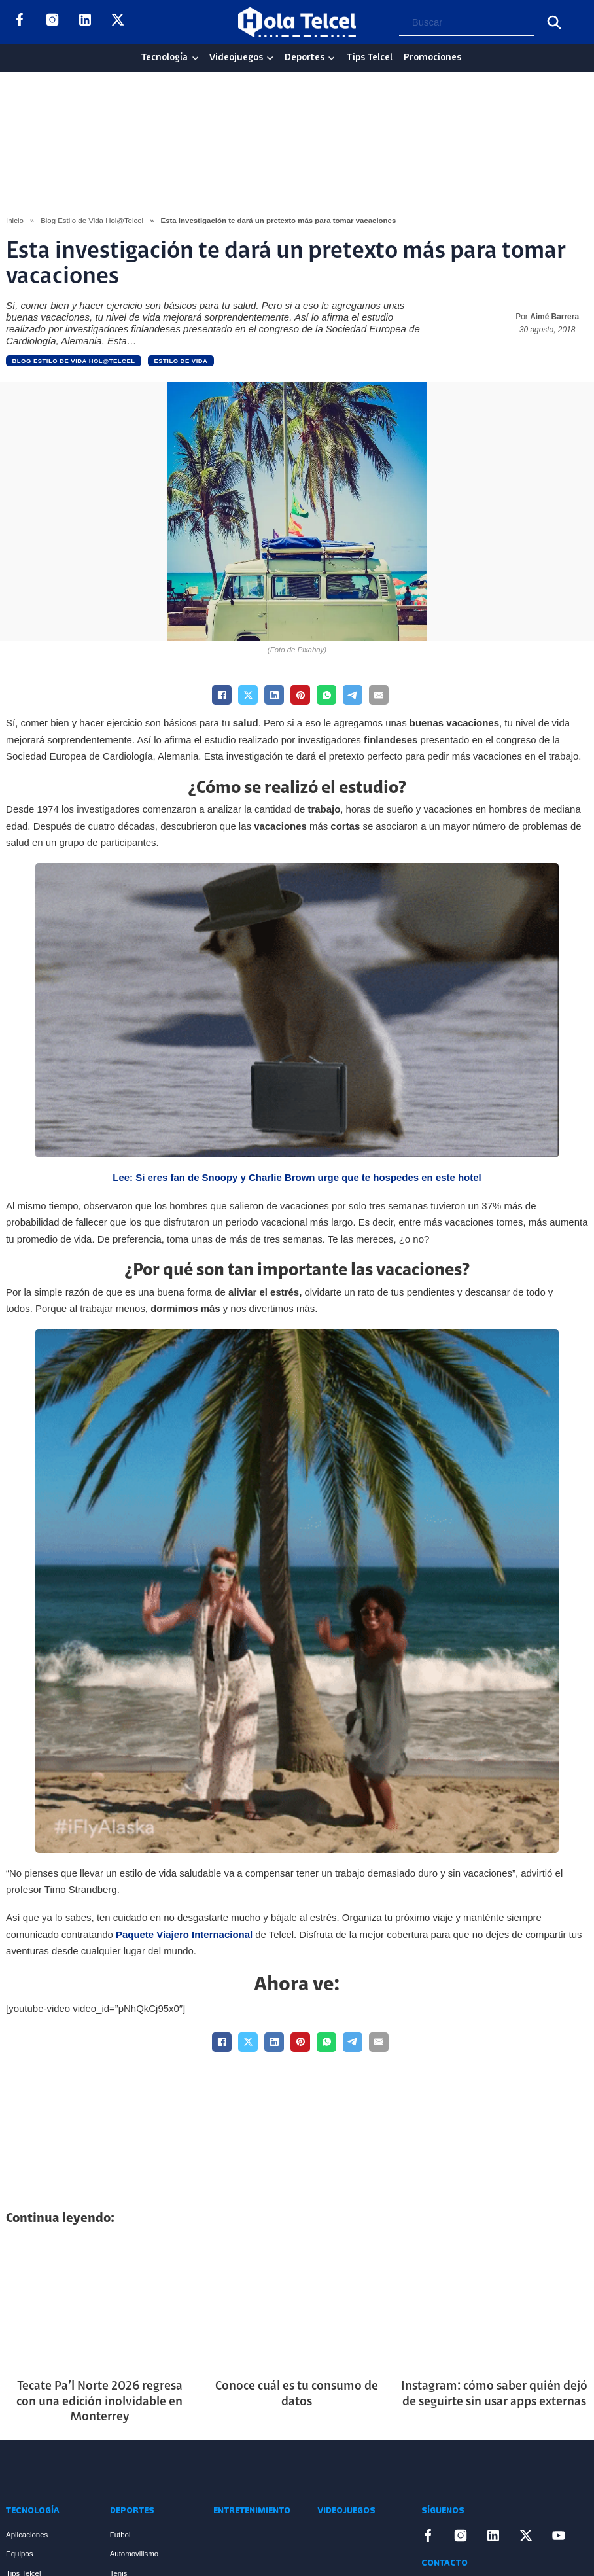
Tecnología (164, 58)
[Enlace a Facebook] (19, 22)
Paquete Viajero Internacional (184, 1934)
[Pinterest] (300, 695)
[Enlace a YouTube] (150, 22)
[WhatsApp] (326, 695)
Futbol (120, 2535)
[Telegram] (352, 695)
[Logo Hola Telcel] (297, 22)
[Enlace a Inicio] (55, 2472)
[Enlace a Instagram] (52, 22)
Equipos (19, 2554)
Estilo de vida (180, 360)
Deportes (304, 58)
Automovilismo (134, 2554)
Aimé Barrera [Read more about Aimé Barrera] (554, 316)
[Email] (379, 695)
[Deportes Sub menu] (331, 58)
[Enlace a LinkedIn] (85, 22)
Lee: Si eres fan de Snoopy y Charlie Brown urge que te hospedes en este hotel (297, 1177)
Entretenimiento (251, 2511)
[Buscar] (554, 22)
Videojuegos (236, 58)
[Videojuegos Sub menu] (270, 58)
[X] (248, 695)
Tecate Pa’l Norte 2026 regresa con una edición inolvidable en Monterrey (99, 2402)
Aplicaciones (27, 2535)
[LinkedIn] (274, 695)
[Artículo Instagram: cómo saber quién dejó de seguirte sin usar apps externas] (494, 2303)
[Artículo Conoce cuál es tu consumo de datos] (297, 2303)
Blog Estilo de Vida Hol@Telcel (92, 220)
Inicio (15, 220)
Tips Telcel (369, 58)
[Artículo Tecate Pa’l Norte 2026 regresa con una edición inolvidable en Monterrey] (100, 2303)
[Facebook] (222, 695)
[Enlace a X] (117, 22)
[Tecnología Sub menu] (195, 58)
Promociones (432, 58)
